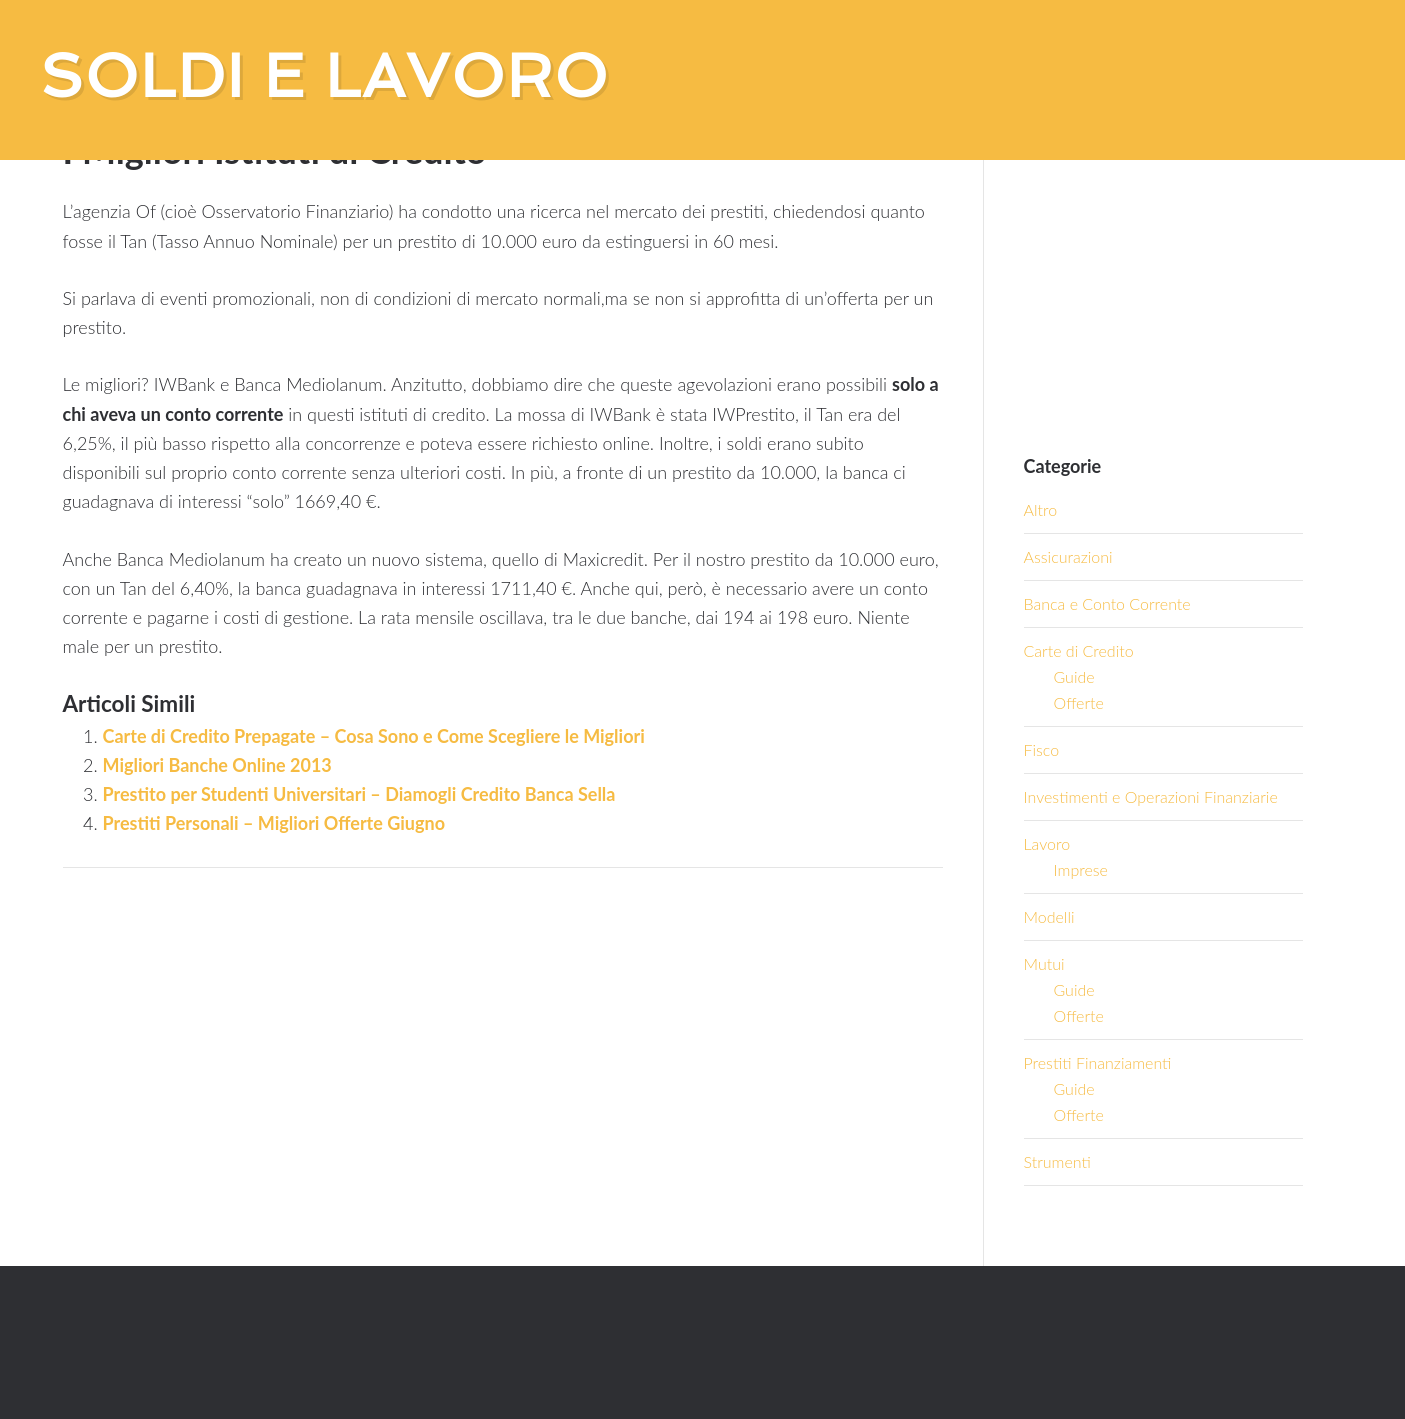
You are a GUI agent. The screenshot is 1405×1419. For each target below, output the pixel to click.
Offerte (1079, 702)
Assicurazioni (1068, 556)
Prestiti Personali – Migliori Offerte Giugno (274, 823)
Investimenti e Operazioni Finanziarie (1151, 796)
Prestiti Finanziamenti (1098, 1062)
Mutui (1044, 963)
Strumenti (1057, 1161)
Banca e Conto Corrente (1107, 603)
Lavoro (1047, 843)
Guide (1074, 676)
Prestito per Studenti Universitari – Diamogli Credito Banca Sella (359, 794)
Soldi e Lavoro (324, 76)
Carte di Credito (1079, 650)
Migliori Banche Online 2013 (217, 765)
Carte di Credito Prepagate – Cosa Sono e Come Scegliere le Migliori (374, 736)
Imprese (1081, 869)
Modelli (1049, 916)
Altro (1041, 509)
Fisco (1042, 749)
